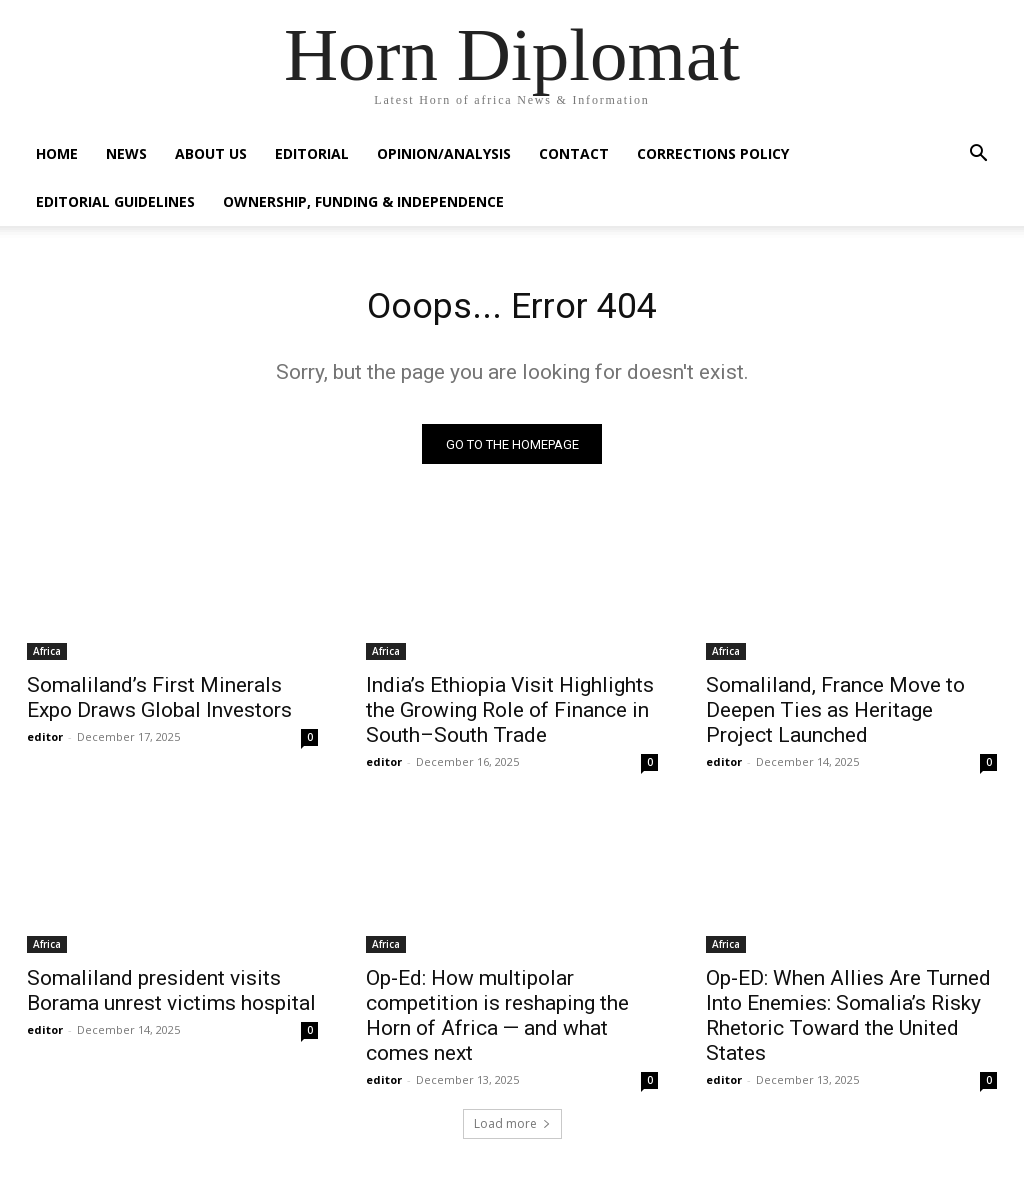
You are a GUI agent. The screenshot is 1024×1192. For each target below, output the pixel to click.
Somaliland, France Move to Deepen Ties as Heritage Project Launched (835, 716)
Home (57, 153)
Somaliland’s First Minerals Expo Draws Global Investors (159, 703)
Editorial (312, 153)
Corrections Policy (713, 153)
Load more (512, 1128)
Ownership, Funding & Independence (363, 201)
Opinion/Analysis (444, 153)
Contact (574, 153)
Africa (47, 657)
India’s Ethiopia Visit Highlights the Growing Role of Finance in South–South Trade (510, 716)
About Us (211, 153)
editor (45, 742)
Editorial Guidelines (115, 201)
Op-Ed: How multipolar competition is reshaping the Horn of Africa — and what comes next (497, 1020)
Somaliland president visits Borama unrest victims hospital (171, 995)
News (126, 153)
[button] (978, 155)
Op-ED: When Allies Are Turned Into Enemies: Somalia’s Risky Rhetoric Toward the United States (848, 1020)
